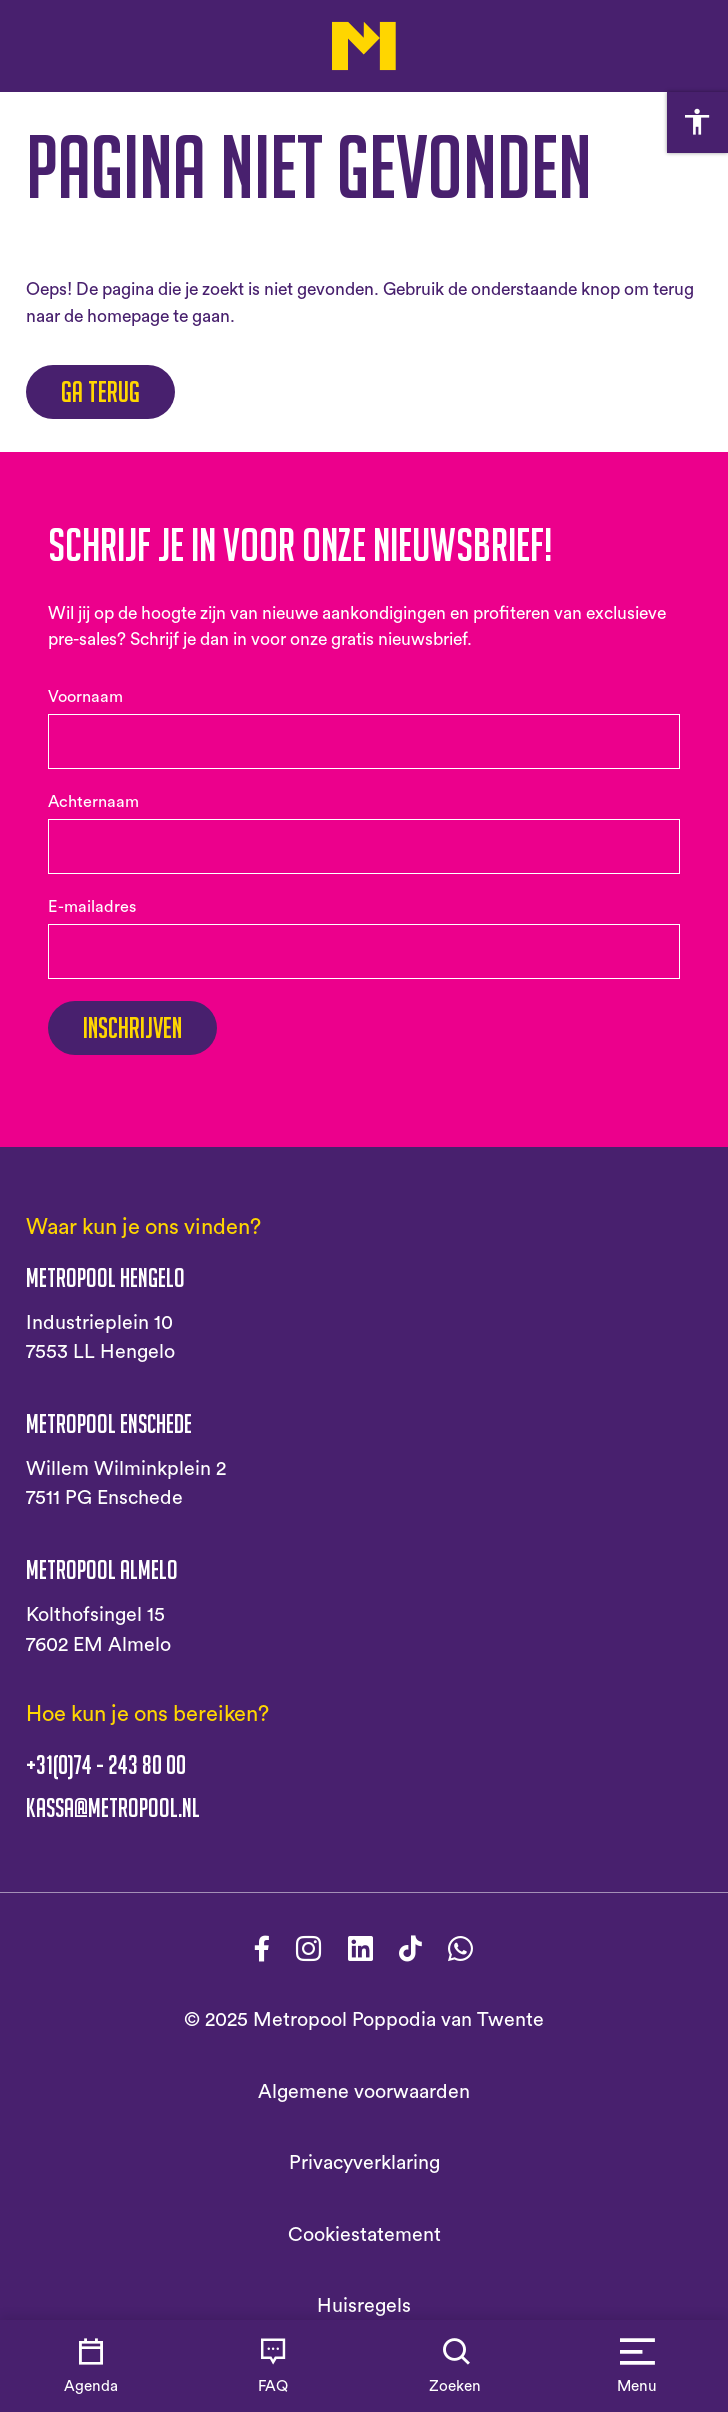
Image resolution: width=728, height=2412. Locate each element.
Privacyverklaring (364, 2163)
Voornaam (85, 697)
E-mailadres (92, 907)
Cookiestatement (364, 2235)
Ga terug (100, 392)
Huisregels (364, 2306)
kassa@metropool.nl (113, 1808)
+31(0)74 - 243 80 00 (106, 1765)
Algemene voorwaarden (364, 2092)
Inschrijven (132, 1028)
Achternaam (93, 802)
